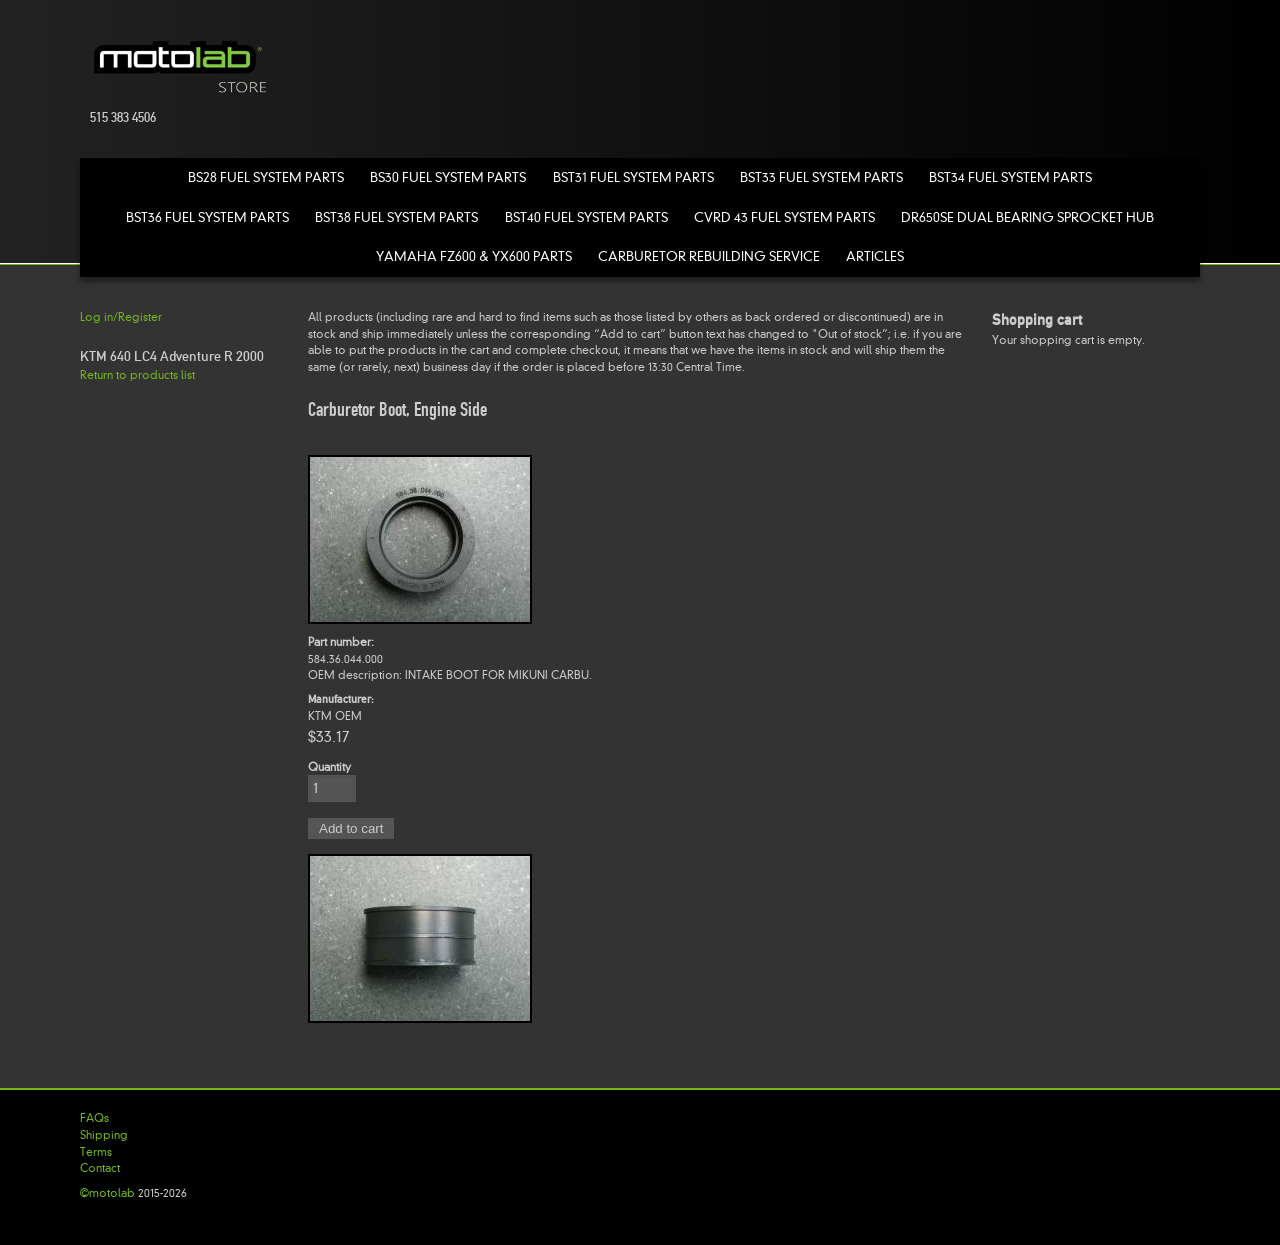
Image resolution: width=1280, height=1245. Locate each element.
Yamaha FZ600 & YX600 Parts (474, 256)
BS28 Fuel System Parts (266, 177)
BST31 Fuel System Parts (633, 177)
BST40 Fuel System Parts (586, 217)
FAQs (94, 1118)
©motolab (107, 1193)
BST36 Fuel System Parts (207, 217)
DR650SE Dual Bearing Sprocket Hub (1027, 217)
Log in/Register (121, 317)
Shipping (104, 1135)
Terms (96, 1152)
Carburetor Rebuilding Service (709, 256)
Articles (875, 256)
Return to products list (137, 375)
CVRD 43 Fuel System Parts (784, 217)
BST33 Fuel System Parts (821, 177)
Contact (100, 1168)
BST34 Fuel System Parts (1010, 177)
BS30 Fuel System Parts (448, 177)
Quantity (329, 767)
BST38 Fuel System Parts (396, 217)
